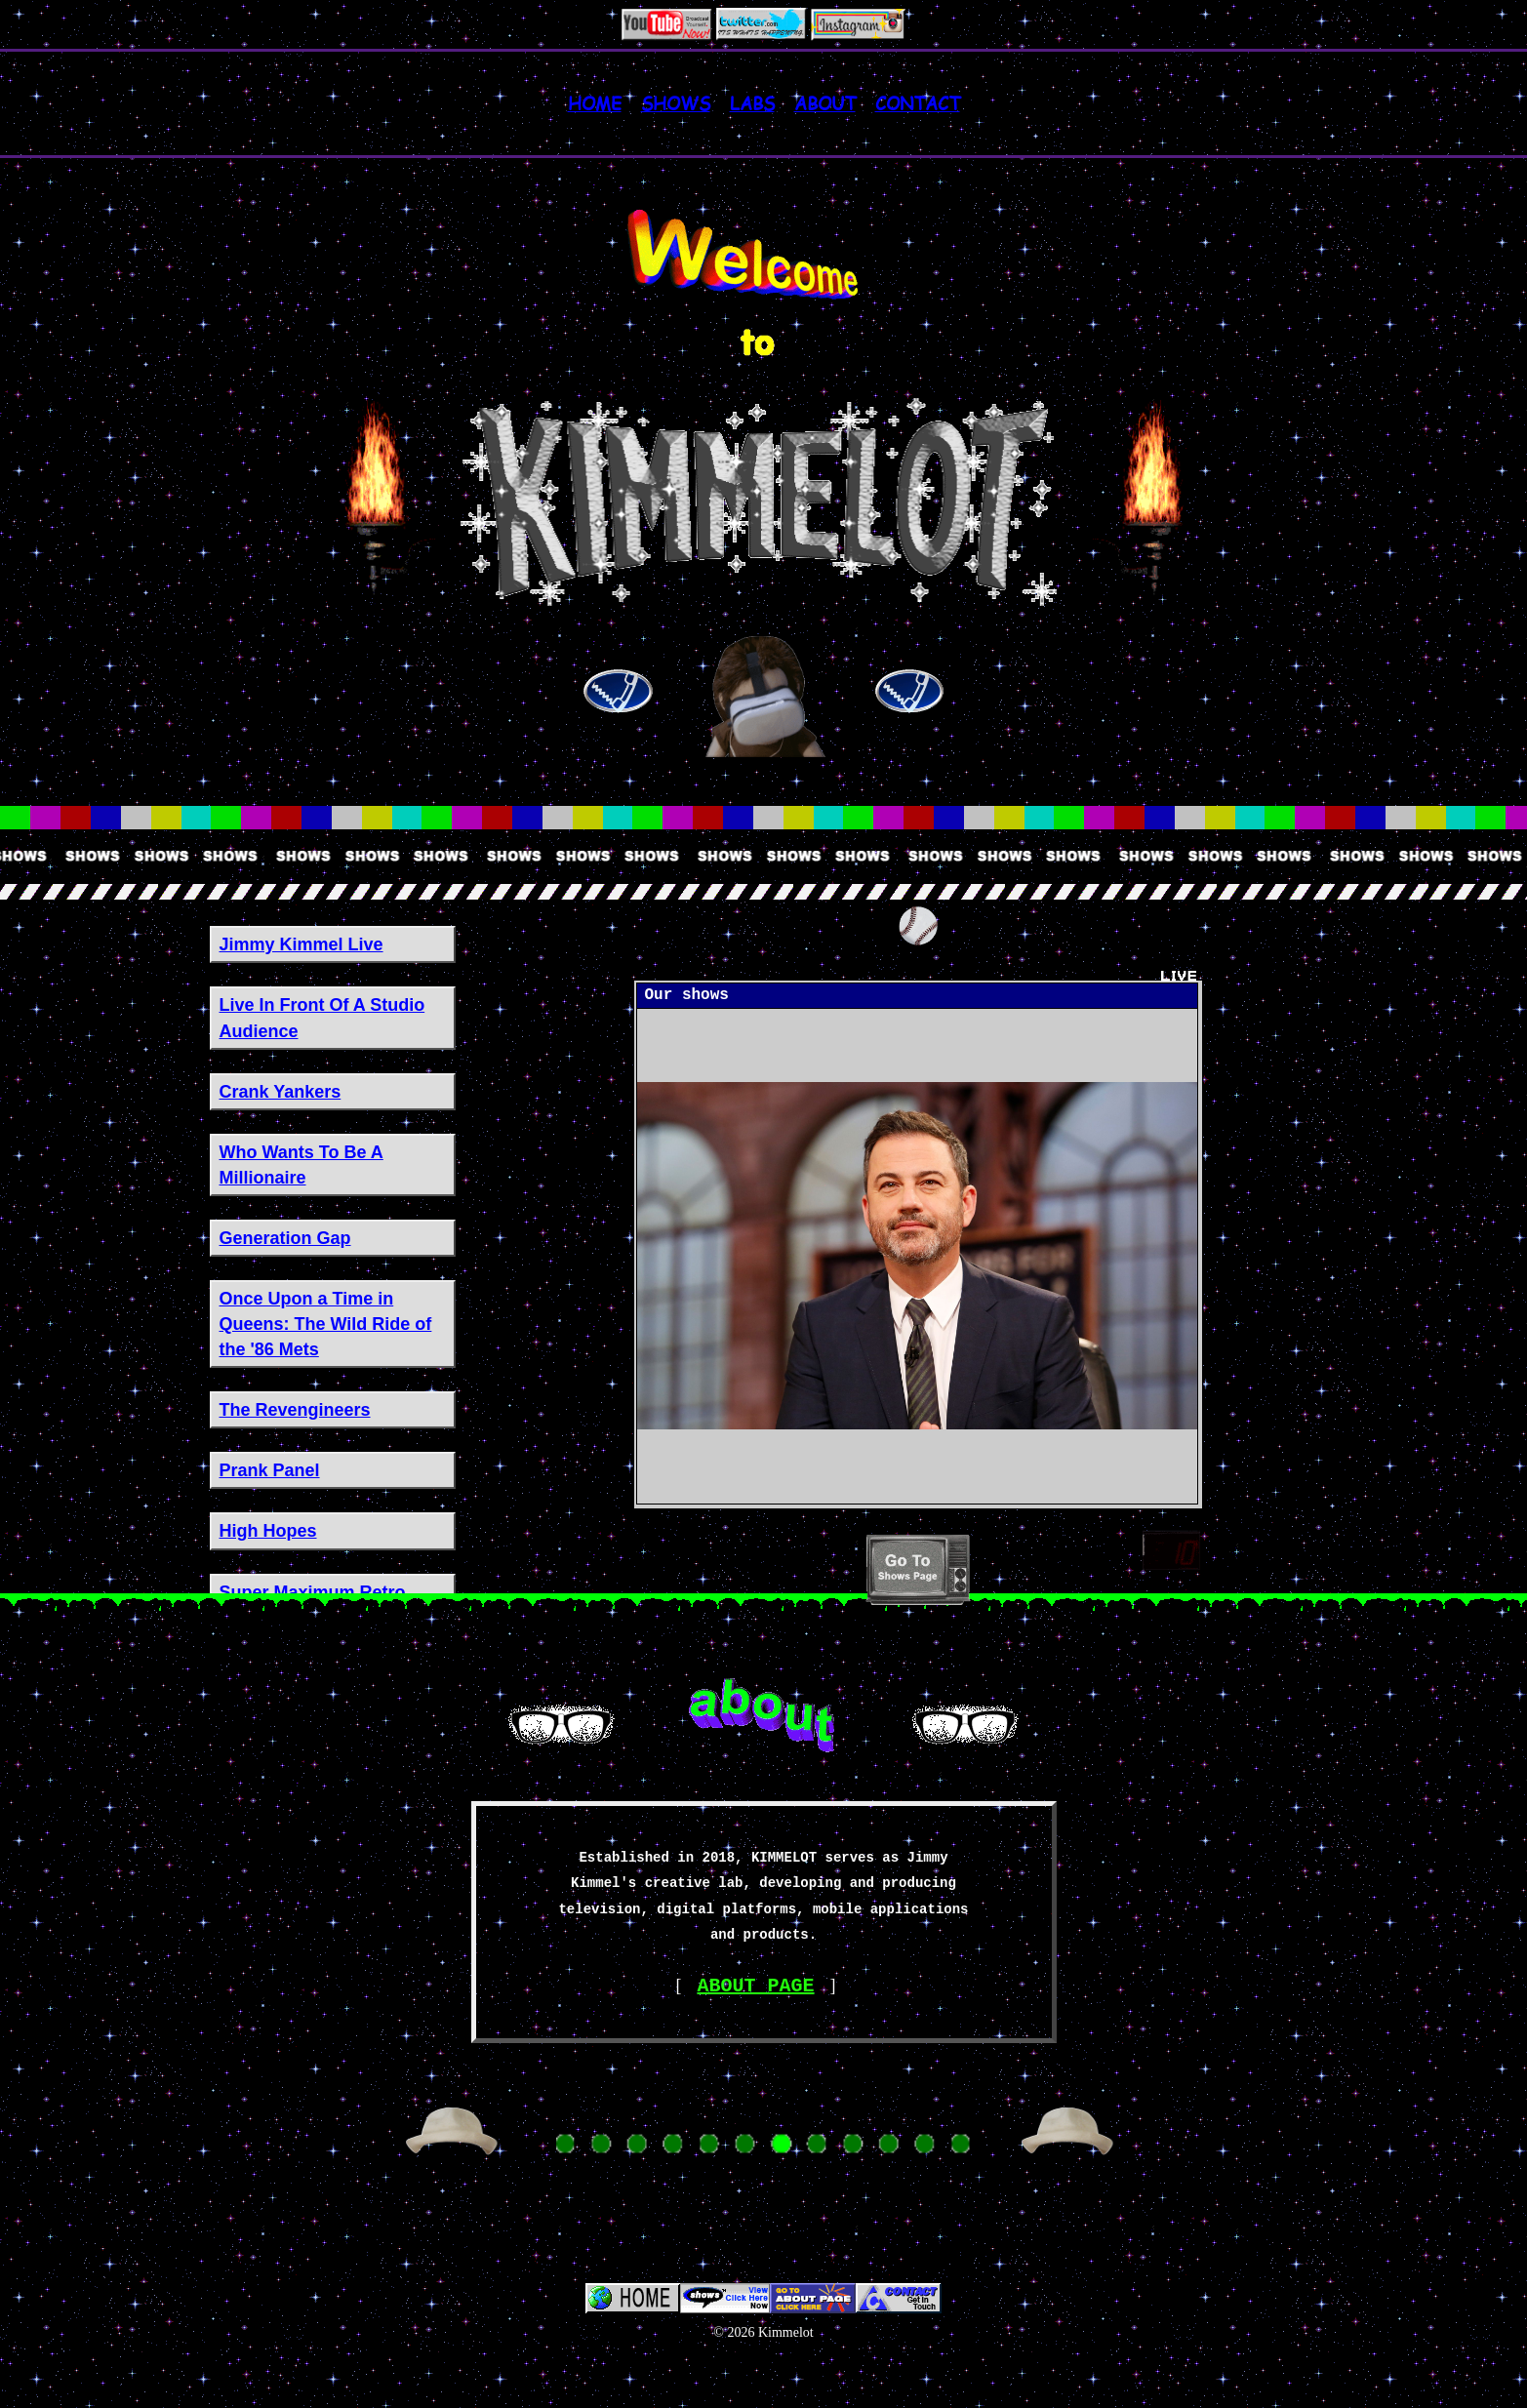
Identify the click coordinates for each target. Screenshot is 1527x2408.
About (825, 103)
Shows (675, 103)
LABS (752, 103)
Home (595, 103)
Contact (917, 103)
